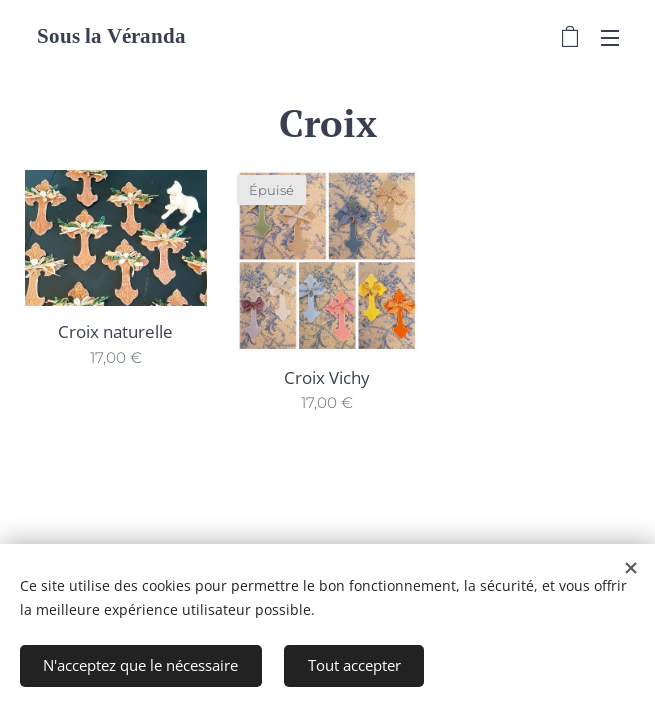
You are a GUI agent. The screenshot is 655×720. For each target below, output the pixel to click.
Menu (610, 38)
